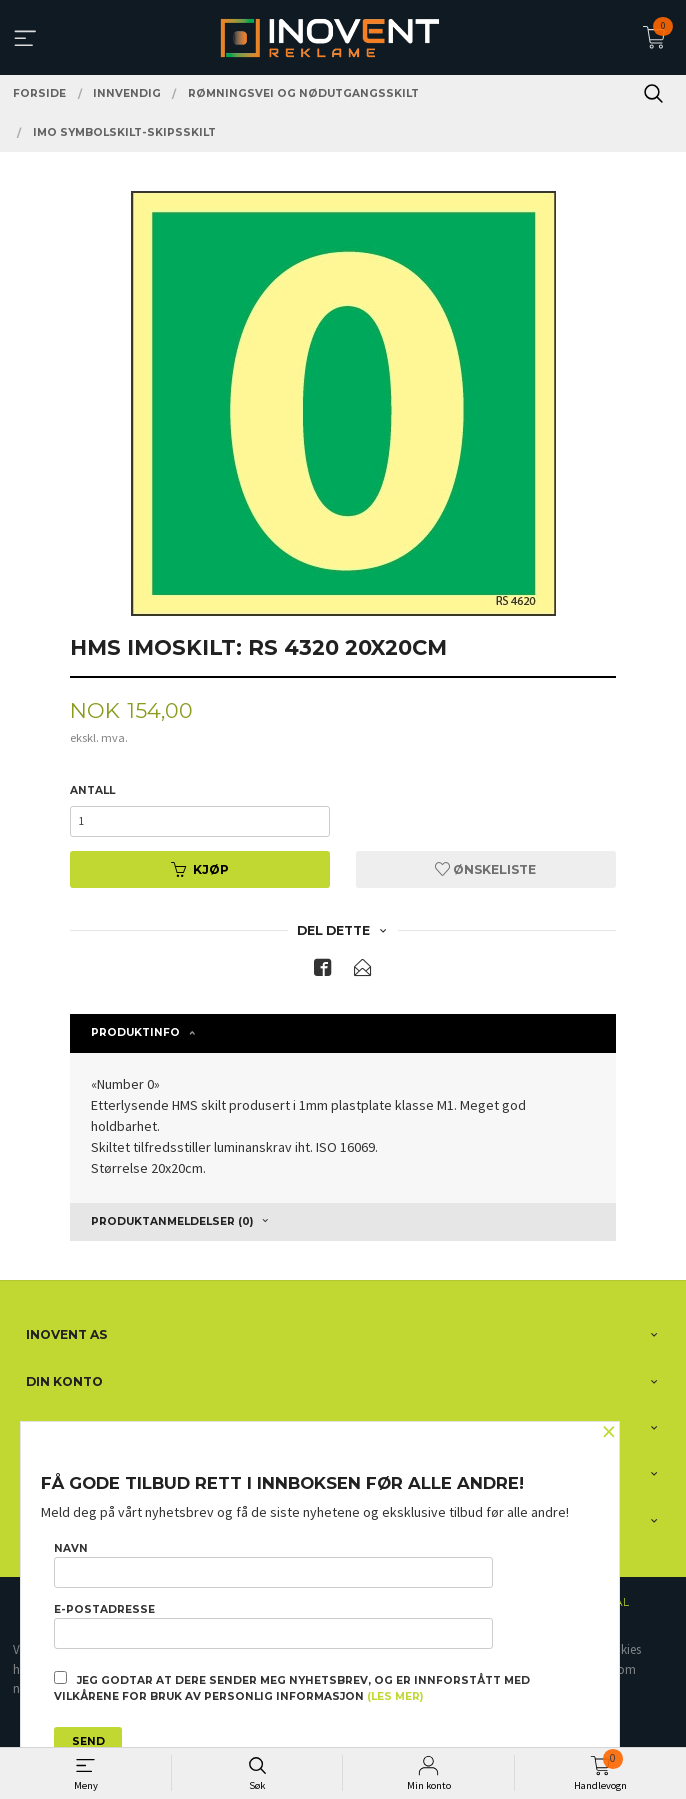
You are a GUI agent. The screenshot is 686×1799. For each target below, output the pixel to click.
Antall (92, 790)
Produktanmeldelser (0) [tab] (172, 1221)
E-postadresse (273, 1626)
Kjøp (200, 869)
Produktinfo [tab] (135, 1032)
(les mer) (395, 1696)
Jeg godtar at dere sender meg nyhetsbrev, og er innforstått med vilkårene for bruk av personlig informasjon (292, 1687)
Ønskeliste (485, 869)
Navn (273, 1565)
